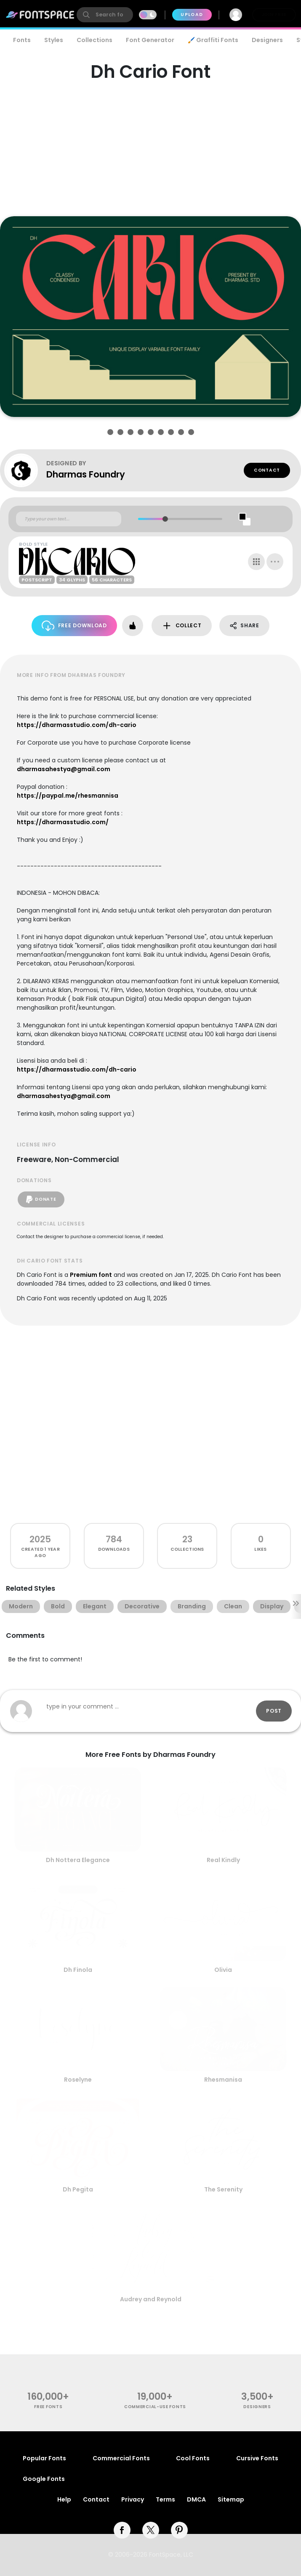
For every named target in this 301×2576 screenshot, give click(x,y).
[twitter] (150, 2530)
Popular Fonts (44, 2458)
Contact (267, 470)
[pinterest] (179, 2530)
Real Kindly (223, 1860)
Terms (165, 2499)
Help (64, 2499)
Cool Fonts (193, 2458)
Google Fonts (44, 2479)
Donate (41, 1199)
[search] (105, 14)
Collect (182, 626)
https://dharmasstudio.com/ (63, 822)
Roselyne (78, 2079)
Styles (53, 40)
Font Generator (150, 40)
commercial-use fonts (155, 2407)
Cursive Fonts (257, 2458)
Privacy (132, 2499)
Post (274, 1710)
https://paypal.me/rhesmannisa (67, 795)
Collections (94, 40)
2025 (40, 1539)
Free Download (74, 626)
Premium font (91, 1275)
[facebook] (122, 2530)
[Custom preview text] (68, 519)
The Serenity (223, 2189)
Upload (192, 14)
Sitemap (231, 2499)
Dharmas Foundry (85, 474)
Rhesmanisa (223, 2079)
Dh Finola (78, 1970)
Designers (267, 40)
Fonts (22, 40)
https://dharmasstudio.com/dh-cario (76, 725)
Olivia (223, 1970)
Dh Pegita (78, 2189)
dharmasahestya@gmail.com (63, 769)
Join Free (274, 14)
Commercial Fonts (121, 2458)
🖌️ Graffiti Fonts (213, 40)
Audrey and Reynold (150, 2299)
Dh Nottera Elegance (78, 1860)
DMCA (196, 2499)
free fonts (48, 2407)
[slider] (165, 519)
